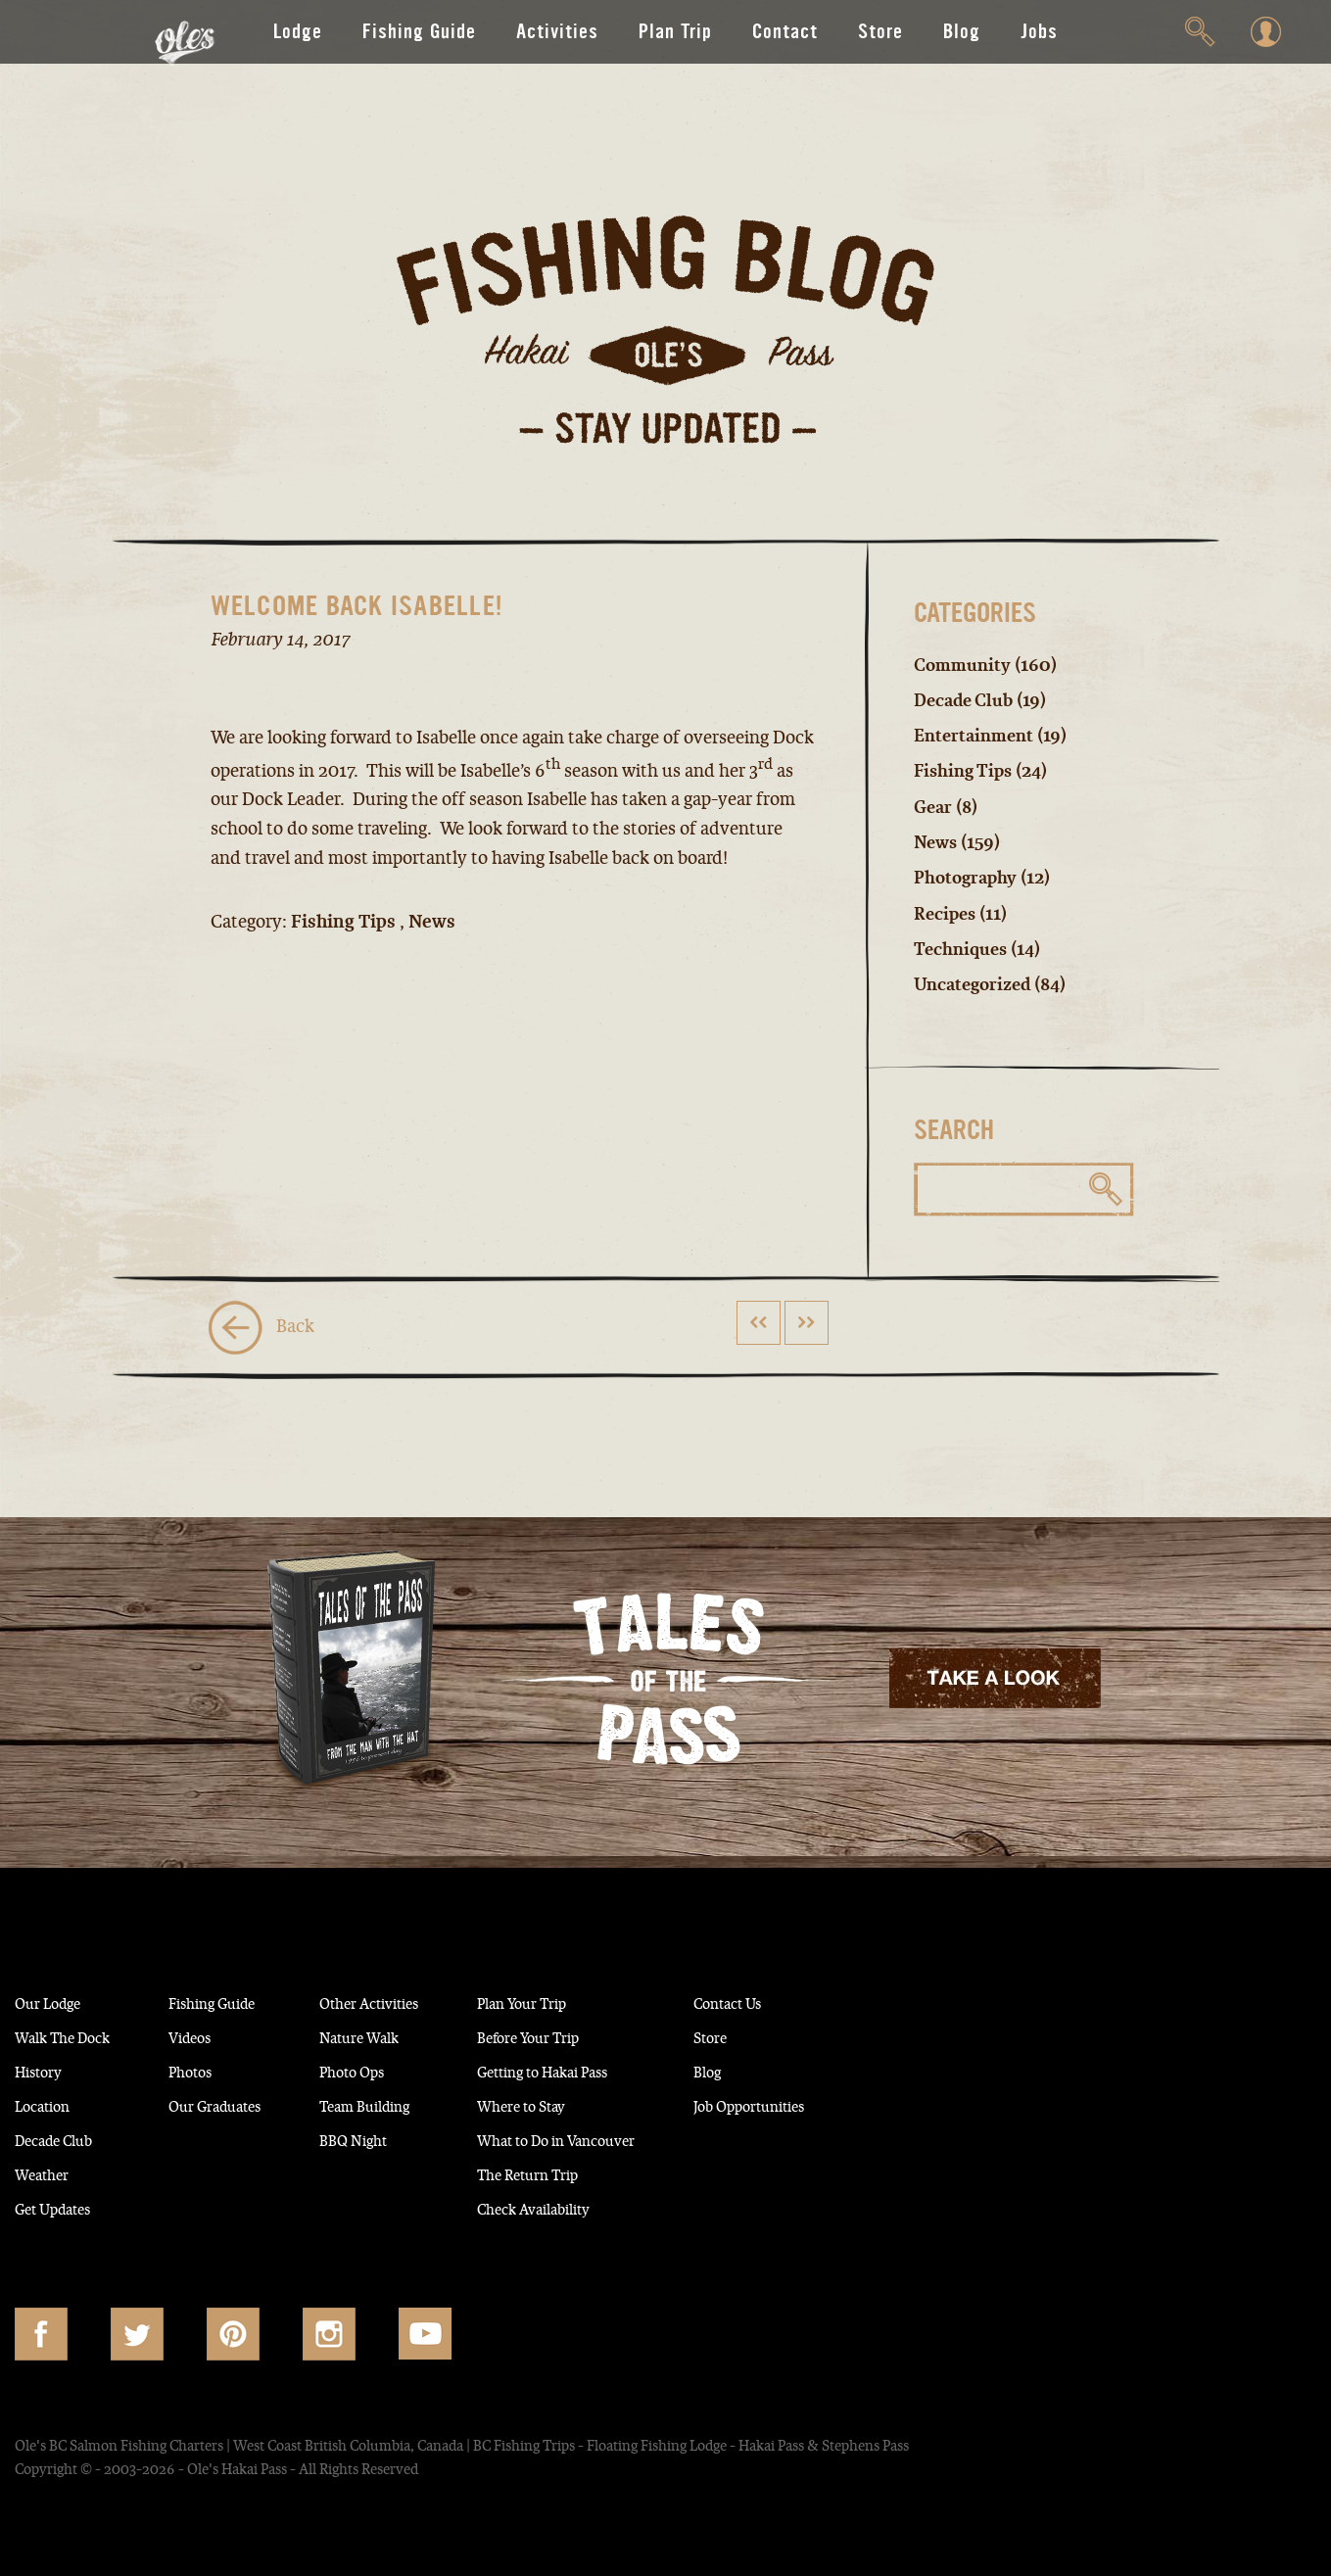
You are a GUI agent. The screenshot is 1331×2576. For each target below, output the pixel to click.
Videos (221, 2034)
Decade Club (967, 700)
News (937, 841)
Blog (961, 32)
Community (963, 665)
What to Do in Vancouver (656, 2137)
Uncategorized (976, 982)
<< (758, 1319)
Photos (221, 2068)
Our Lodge (56, 2000)
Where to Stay (612, 2103)
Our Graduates (252, 2103)
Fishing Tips (966, 771)
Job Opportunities (885, 2103)
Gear (934, 806)
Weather (48, 2171)
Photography (968, 876)
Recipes (946, 912)
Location (49, 2103)
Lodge (297, 32)
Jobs (1039, 32)
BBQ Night (412, 2137)
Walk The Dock (75, 2034)
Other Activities (434, 2000)
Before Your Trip (621, 2034)
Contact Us (859, 2000)
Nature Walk (419, 2034)
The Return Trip (620, 2171)
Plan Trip (675, 32)
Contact (785, 32)
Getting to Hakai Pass (640, 2068)
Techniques (962, 947)
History (44, 2068)
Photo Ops (411, 2068)
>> (806, 1319)
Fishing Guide (419, 32)
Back (261, 1325)
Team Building (427, 2103)
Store (880, 32)
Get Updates (64, 2206)
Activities (557, 32)
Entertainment (976, 735)
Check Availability (627, 2206)
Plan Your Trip (612, 2000)
